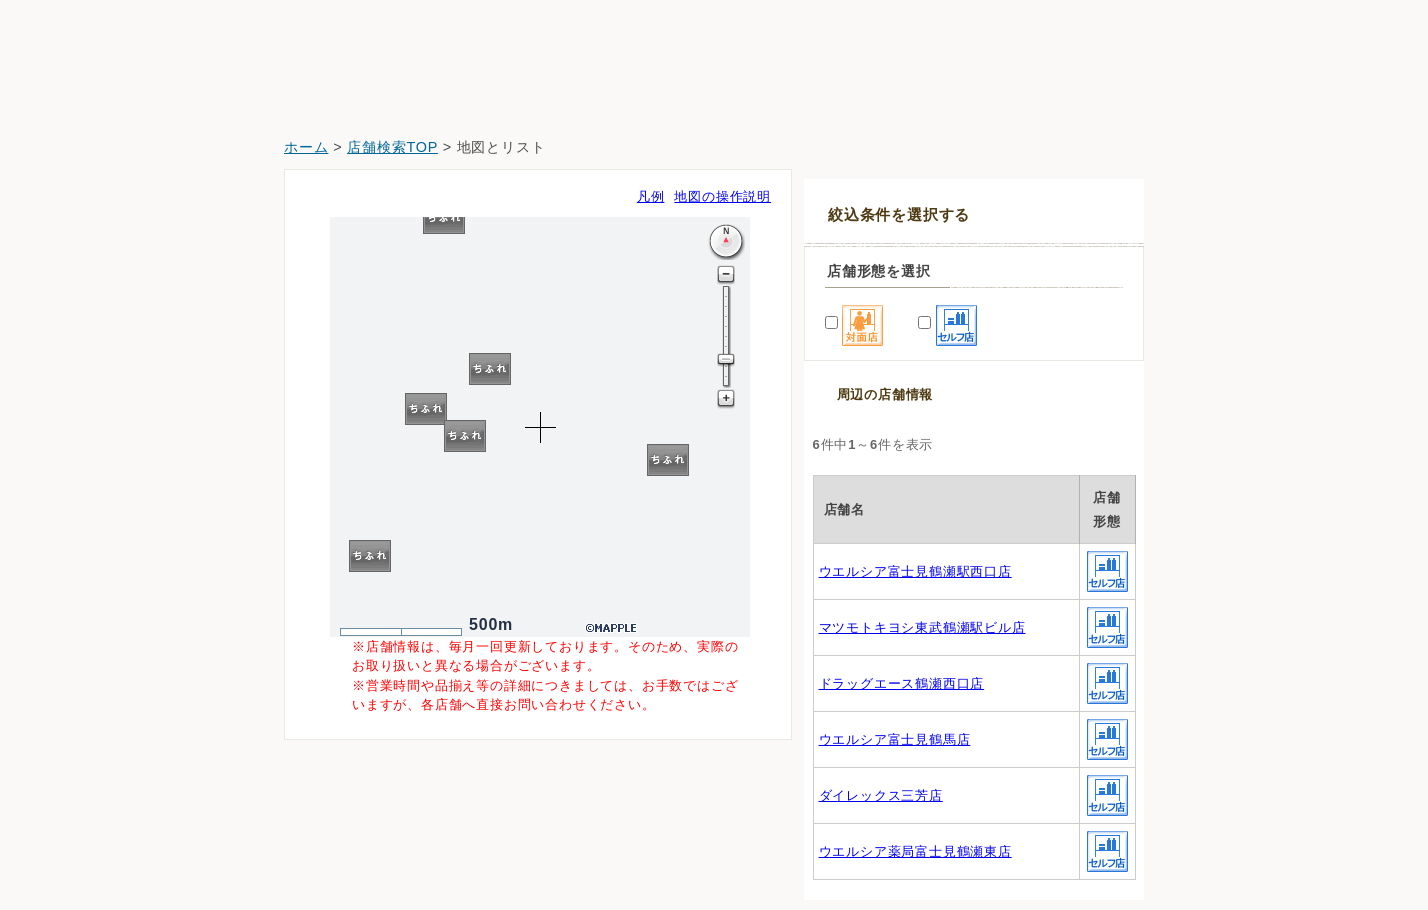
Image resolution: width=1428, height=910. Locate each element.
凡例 (651, 196)
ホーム (306, 147)
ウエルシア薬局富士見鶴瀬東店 (915, 851)
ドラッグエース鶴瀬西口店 (902, 683)
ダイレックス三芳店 (881, 795)
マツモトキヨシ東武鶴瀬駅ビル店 (922, 627)
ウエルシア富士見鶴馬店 (895, 739)
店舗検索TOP (392, 147)
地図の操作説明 (722, 196)
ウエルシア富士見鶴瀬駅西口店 (915, 571)
